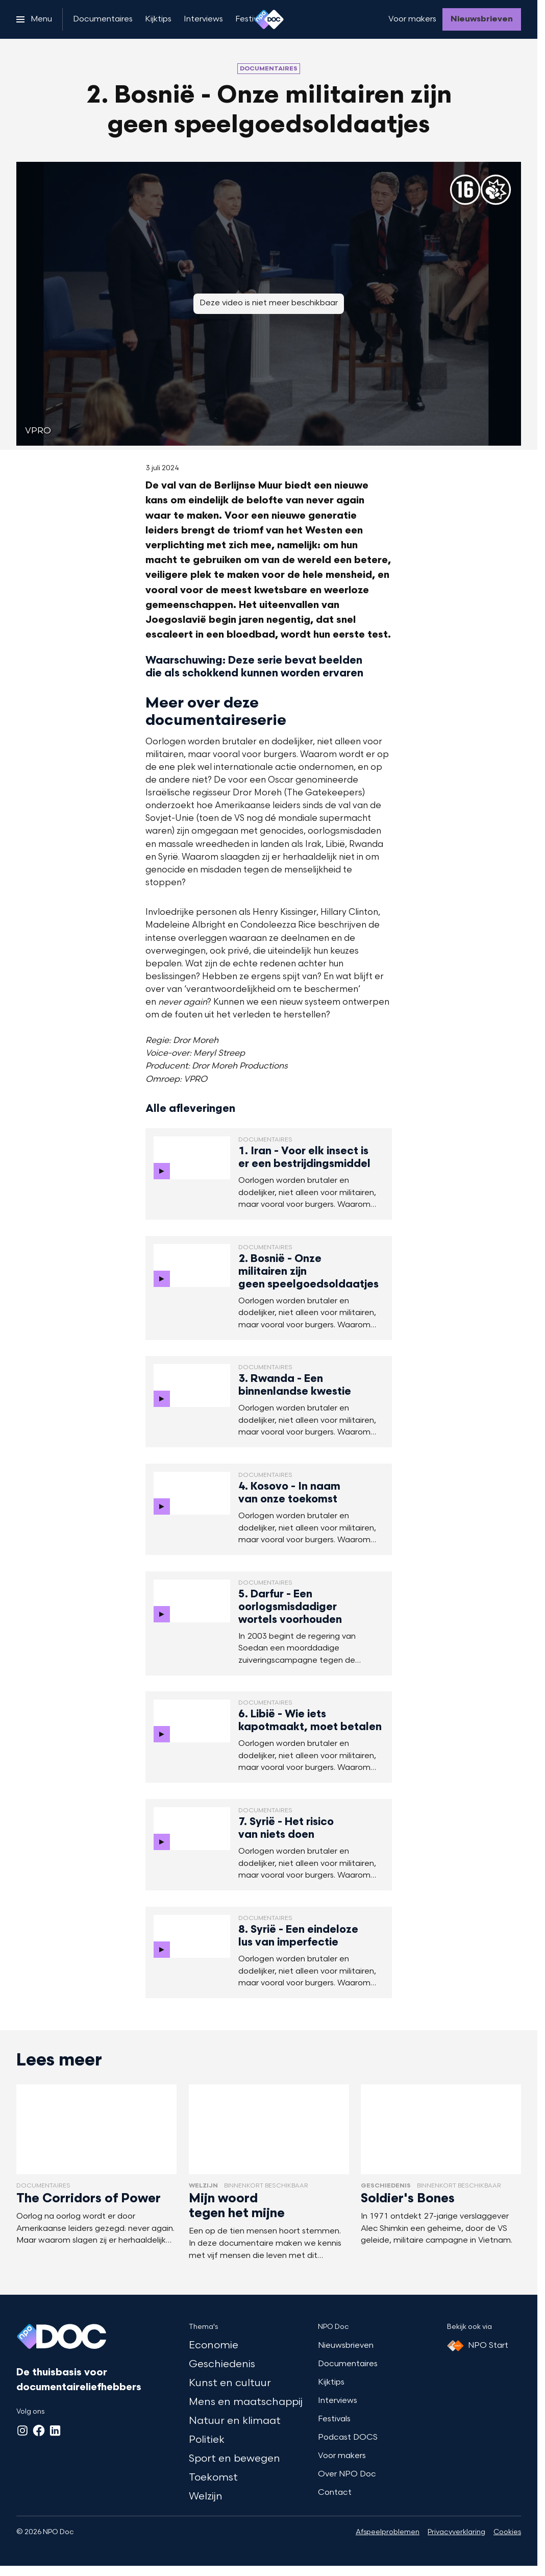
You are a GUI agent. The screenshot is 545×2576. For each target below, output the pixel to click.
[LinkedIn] (55, 2430)
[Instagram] (22, 2430)
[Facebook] (39, 2430)
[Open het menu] (34, 19)
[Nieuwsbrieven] (481, 19)
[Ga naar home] (269, 19)
